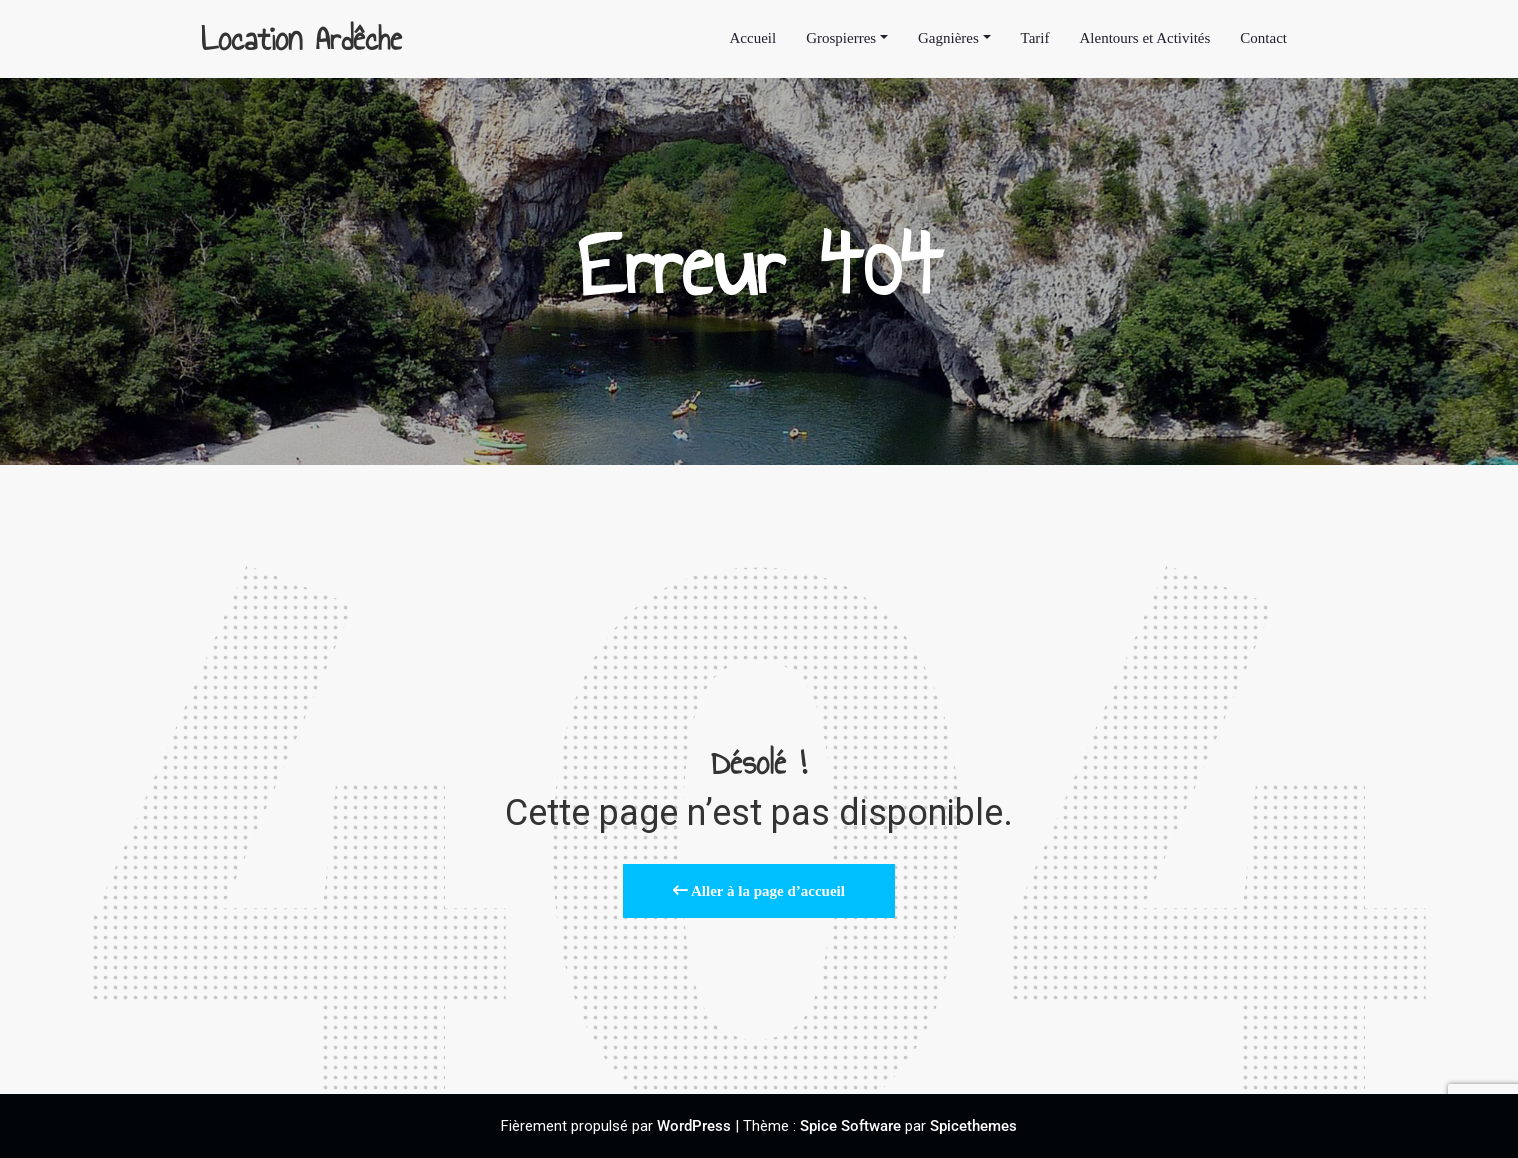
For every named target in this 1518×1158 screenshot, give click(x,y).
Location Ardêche (301, 39)
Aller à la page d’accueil (759, 891)
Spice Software (850, 1126)
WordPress (694, 1126)
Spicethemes (973, 1126)
